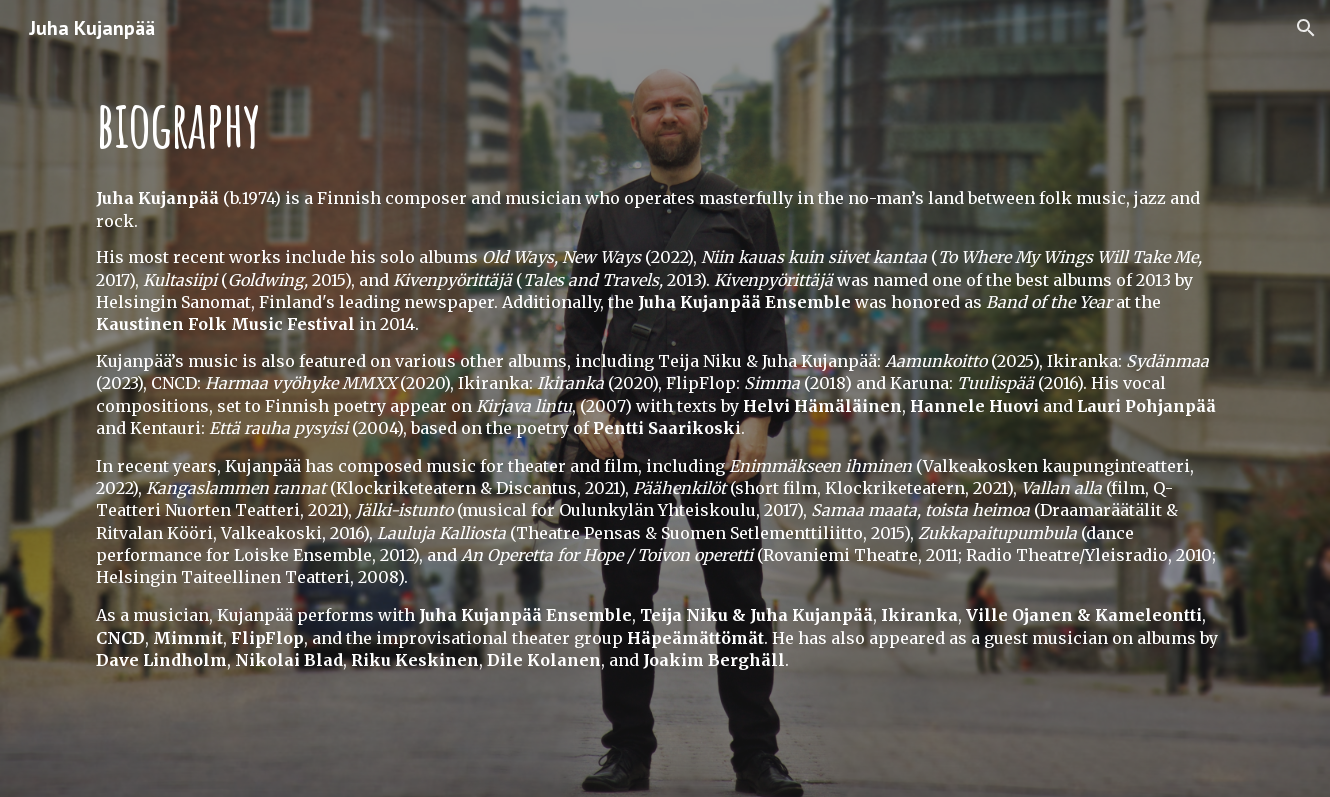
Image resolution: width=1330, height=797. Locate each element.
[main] (665, 116)
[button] (1306, 28)
